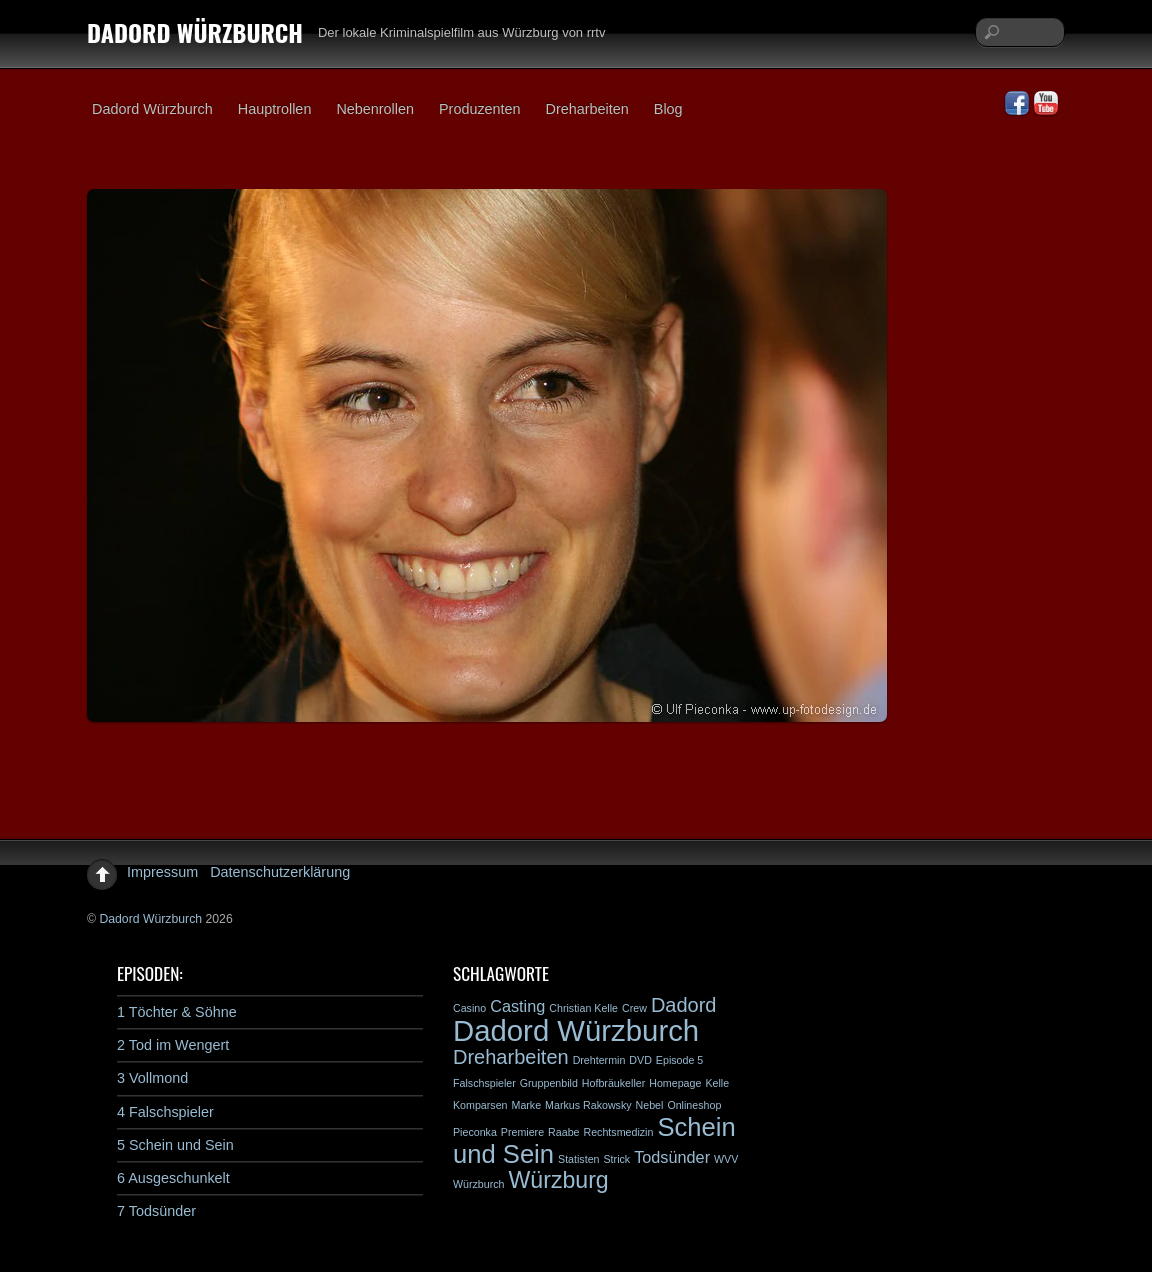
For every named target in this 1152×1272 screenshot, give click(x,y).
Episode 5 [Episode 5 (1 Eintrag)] (679, 1060)
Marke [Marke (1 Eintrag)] (527, 1105)
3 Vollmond (152, 1078)
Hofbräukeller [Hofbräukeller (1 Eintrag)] (613, 1083)
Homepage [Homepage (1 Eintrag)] (675, 1083)
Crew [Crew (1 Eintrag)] (634, 1008)
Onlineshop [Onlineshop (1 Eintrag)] (694, 1105)
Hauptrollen (275, 109)
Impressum (162, 872)
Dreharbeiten (587, 109)
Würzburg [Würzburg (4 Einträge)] (559, 1180)
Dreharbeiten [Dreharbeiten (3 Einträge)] (511, 1057)
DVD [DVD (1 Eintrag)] (640, 1060)
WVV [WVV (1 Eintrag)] (726, 1159)
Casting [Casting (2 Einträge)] (517, 1006)
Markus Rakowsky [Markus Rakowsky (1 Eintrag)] (588, 1105)
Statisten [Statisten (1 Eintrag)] (578, 1159)
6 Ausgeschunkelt (173, 1178)
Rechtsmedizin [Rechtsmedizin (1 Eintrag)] (618, 1132)
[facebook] (1017, 104)
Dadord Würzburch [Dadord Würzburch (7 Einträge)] (576, 1030)
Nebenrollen (375, 109)
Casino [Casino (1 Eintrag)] (469, 1008)
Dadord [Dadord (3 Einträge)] (684, 1005)
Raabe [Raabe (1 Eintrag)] (563, 1132)
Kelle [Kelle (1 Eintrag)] (717, 1083)
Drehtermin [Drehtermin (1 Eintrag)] (599, 1060)
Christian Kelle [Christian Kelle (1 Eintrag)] (583, 1008)
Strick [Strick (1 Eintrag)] (617, 1159)
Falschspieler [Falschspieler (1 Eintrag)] (484, 1083)
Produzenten (480, 109)
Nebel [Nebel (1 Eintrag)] (650, 1105)
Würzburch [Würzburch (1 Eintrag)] (479, 1184)
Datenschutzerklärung (280, 872)
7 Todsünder (156, 1211)
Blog (668, 109)
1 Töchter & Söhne (177, 1012)
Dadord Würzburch (152, 109)
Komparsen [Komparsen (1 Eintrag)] (480, 1105)
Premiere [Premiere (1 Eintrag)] (522, 1132)
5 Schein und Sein (175, 1145)
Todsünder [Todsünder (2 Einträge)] (672, 1157)
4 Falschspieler (165, 1112)
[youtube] (1046, 104)
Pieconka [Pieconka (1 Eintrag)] (475, 1132)
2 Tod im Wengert (173, 1045)
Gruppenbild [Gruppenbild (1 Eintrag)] (549, 1083)
